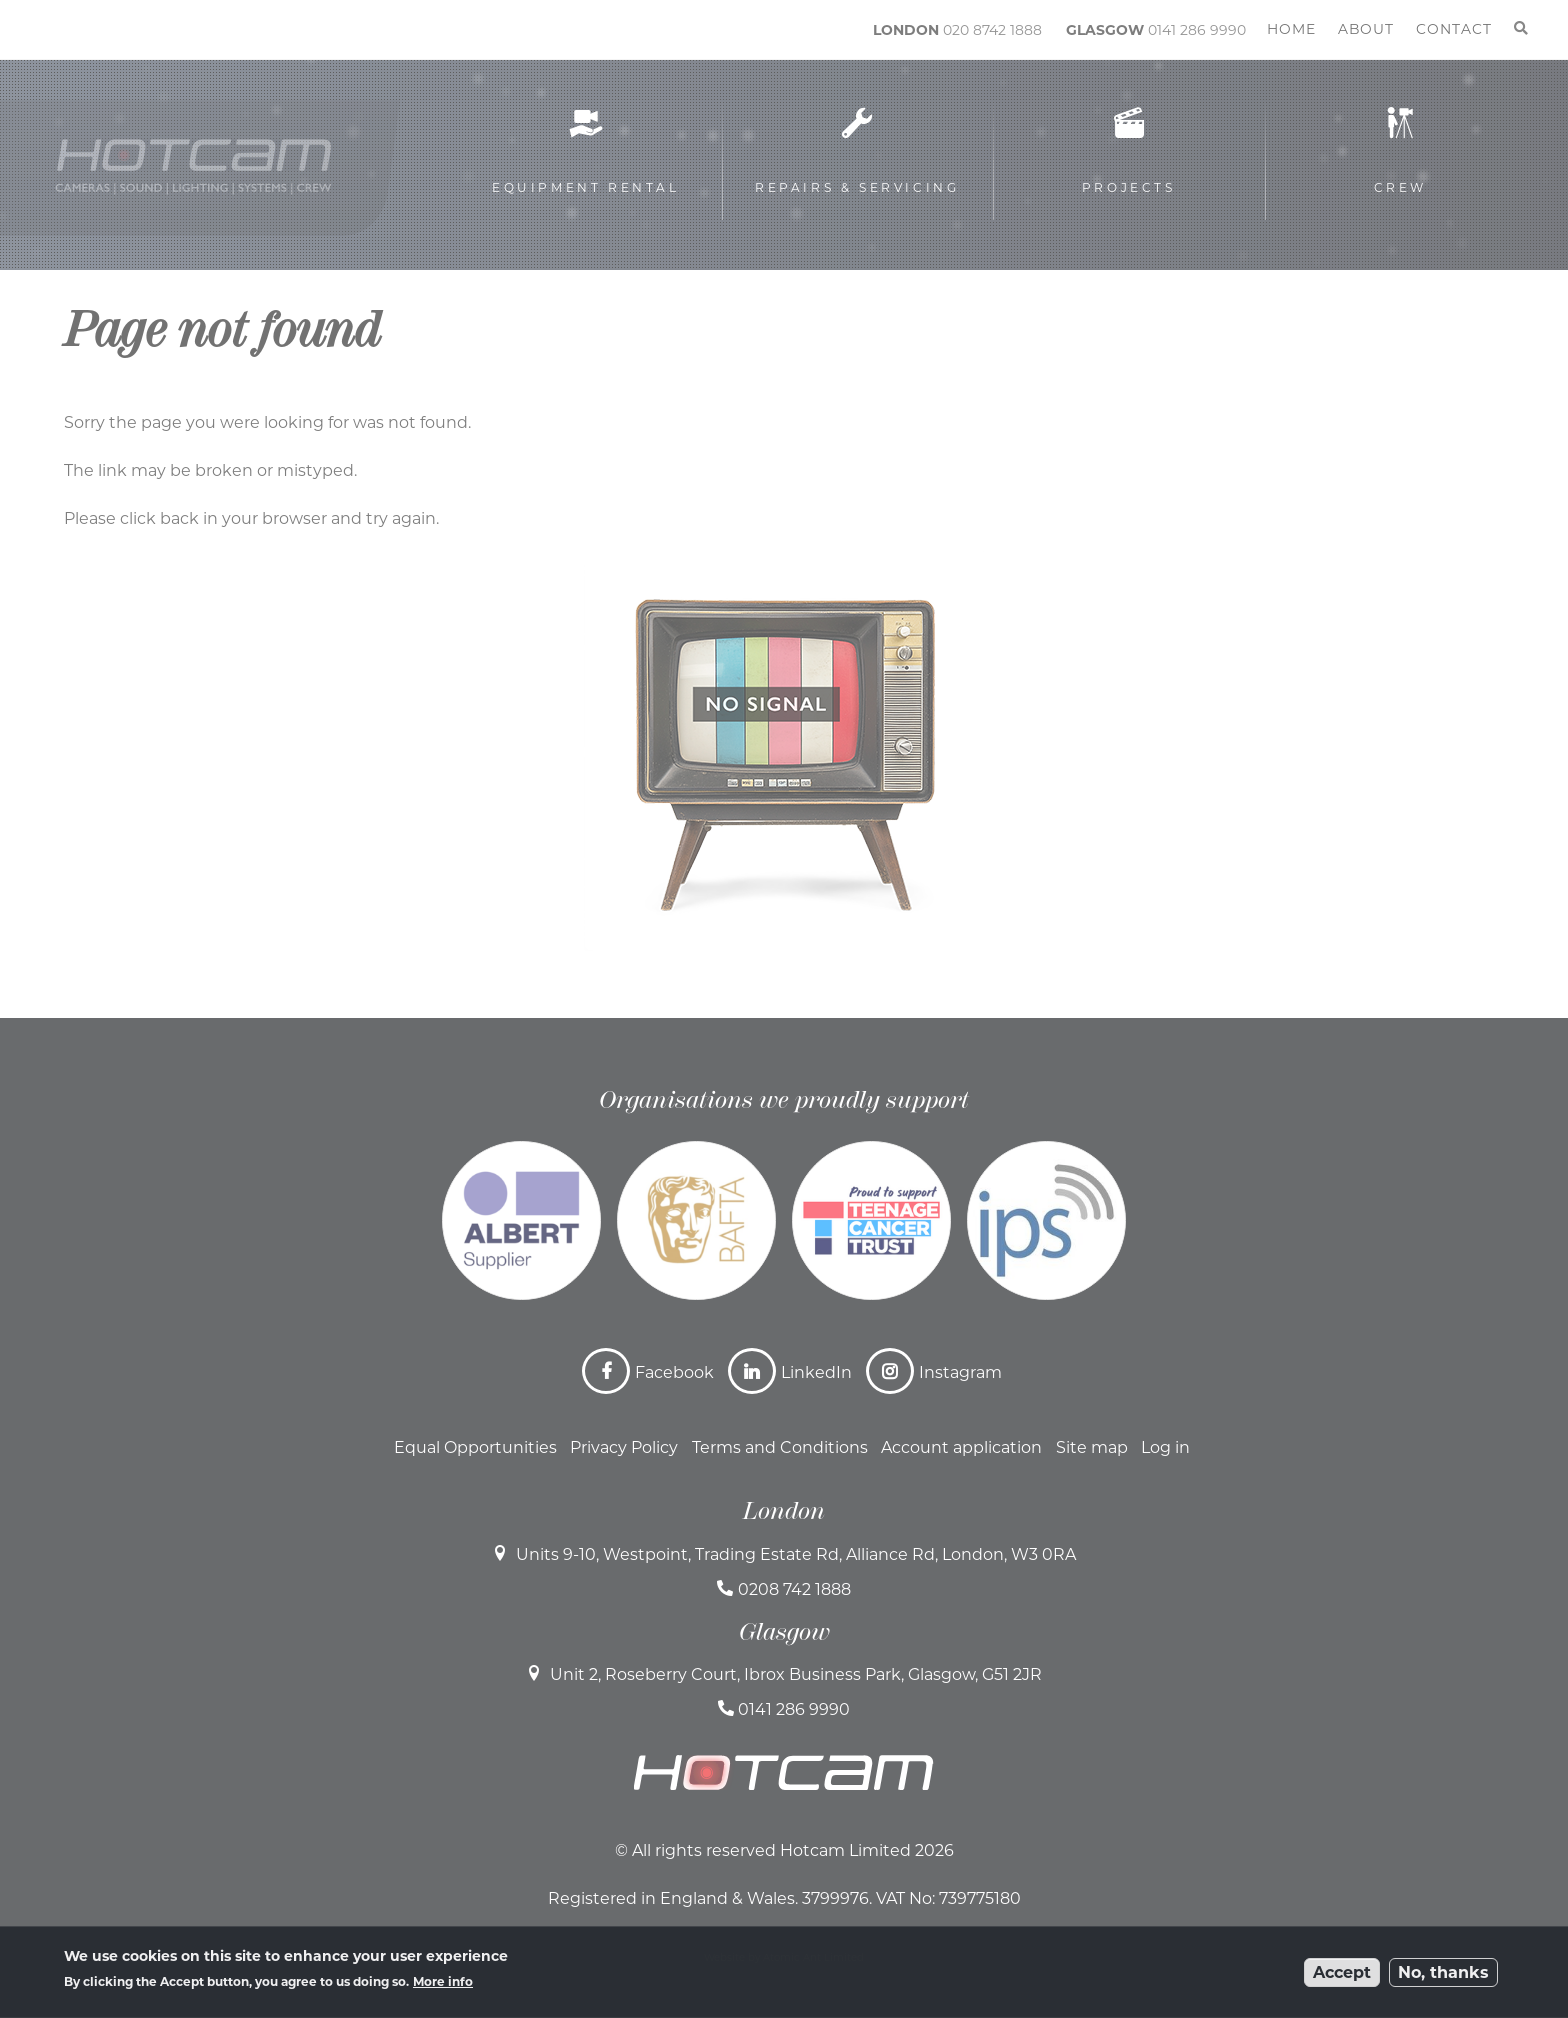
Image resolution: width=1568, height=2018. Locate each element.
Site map (1092, 1447)
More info (443, 1989)
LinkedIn (816, 1372)
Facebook (674, 1372)
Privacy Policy (624, 1447)
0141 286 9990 (1197, 30)
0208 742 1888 (794, 1589)
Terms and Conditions (780, 1447)
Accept (1342, 1980)
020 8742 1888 (992, 30)
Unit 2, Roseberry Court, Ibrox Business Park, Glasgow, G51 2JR (796, 1674)
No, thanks (1443, 1980)
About (1366, 29)
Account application (961, 1447)
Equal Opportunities (475, 1447)
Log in (1165, 1447)
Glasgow (784, 1632)
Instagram (960, 1372)
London (784, 1511)
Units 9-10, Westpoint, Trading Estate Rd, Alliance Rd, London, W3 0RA (796, 1554)
